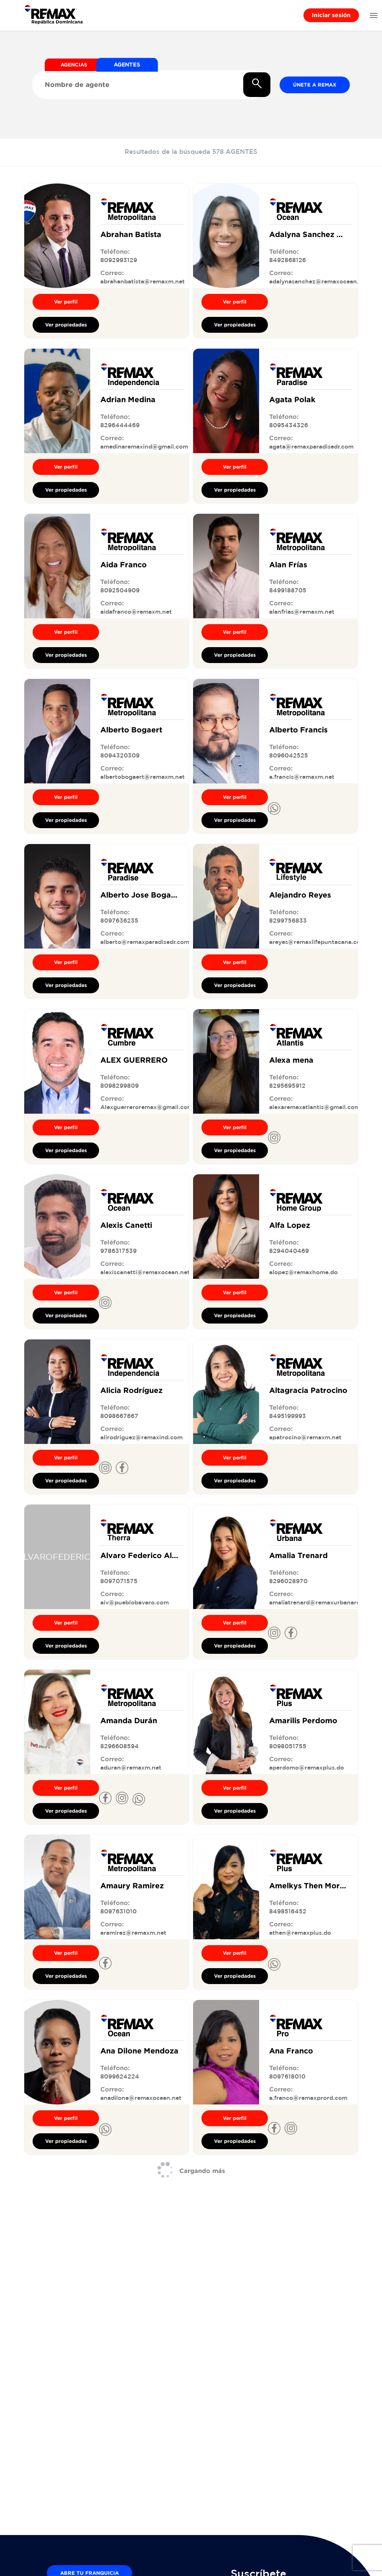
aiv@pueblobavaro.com (134, 1602)
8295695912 (287, 1085)
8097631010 (118, 1911)
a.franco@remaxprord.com (308, 2097)
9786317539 (118, 1250)
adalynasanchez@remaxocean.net (318, 281)
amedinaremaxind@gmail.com (144, 446)
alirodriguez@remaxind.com (141, 1437)
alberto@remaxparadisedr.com (144, 942)
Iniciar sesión (331, 15)
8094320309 (120, 755)
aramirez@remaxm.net (133, 1932)
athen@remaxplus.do (300, 1932)
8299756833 (288, 920)
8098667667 (119, 1416)
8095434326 (288, 425)
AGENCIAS (74, 64)
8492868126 (287, 260)
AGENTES (127, 64)
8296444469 (120, 425)
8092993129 (118, 260)
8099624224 (119, 2076)
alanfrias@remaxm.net (301, 611)
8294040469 (289, 1250)
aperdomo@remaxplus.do (306, 1767)
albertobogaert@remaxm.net (142, 776)
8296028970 (288, 1581)
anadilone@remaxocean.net (140, 2097)
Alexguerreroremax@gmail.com (146, 1107)
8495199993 (287, 1416)
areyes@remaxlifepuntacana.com (317, 942)
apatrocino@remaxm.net (305, 1437)
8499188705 (287, 590)
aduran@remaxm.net (130, 1767)
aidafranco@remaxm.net (136, 611)
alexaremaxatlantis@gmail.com (314, 1107)
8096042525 (288, 755)
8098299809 (119, 1085)
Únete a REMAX (315, 85)
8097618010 (287, 2076)
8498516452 (287, 1911)
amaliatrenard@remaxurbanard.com (321, 1602)
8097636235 (119, 920)
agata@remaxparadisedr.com (311, 446)
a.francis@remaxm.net (301, 776)
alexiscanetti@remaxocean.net (145, 1272)
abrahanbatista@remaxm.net (142, 281)
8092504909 (120, 590)
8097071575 (119, 1581)
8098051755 (287, 1746)
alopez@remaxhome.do (303, 1272)
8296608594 (119, 1746)
